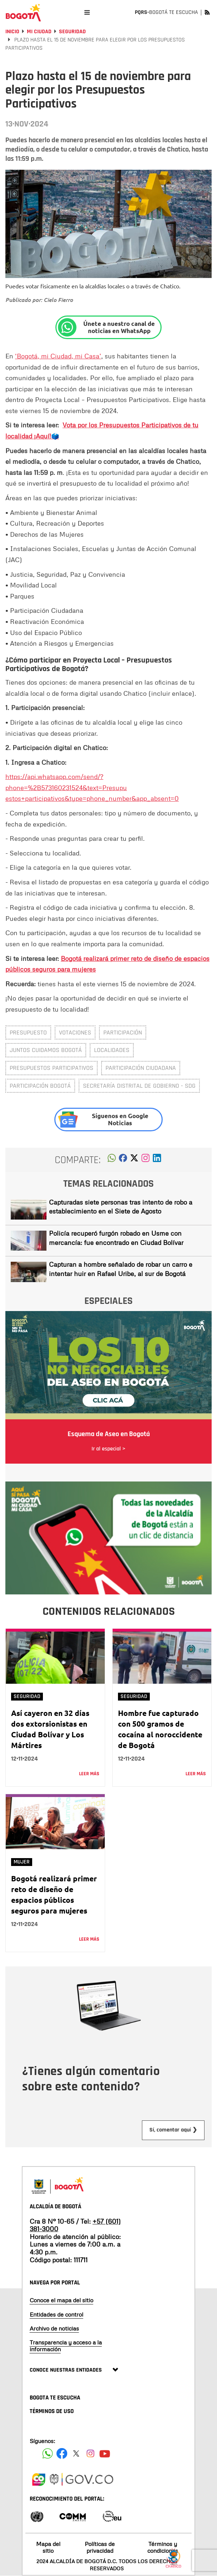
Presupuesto (28, 1032)
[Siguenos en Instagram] (90, 2453)
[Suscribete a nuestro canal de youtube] (104, 2453)
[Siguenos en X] (76, 2453)
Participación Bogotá (40, 1086)
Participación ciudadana (140, 1068)
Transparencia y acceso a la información (66, 2346)
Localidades (111, 1050)
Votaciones (75, 1032)
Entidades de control (56, 2314)
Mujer (22, 1861)
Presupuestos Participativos (51, 1068)
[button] (111, 1159)
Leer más (89, 1774)
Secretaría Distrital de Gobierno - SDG (139, 1086)
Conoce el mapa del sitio (61, 2300)
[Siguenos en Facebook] (47, 2453)
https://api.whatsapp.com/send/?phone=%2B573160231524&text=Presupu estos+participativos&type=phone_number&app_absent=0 (92, 787)
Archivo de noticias (54, 2328)
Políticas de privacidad (100, 2547)
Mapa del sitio (48, 2547)
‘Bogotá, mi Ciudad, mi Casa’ (58, 356)
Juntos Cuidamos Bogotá (46, 1050)
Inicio (12, 31)
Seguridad (72, 31)
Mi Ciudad (39, 31)
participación (122, 1032)
